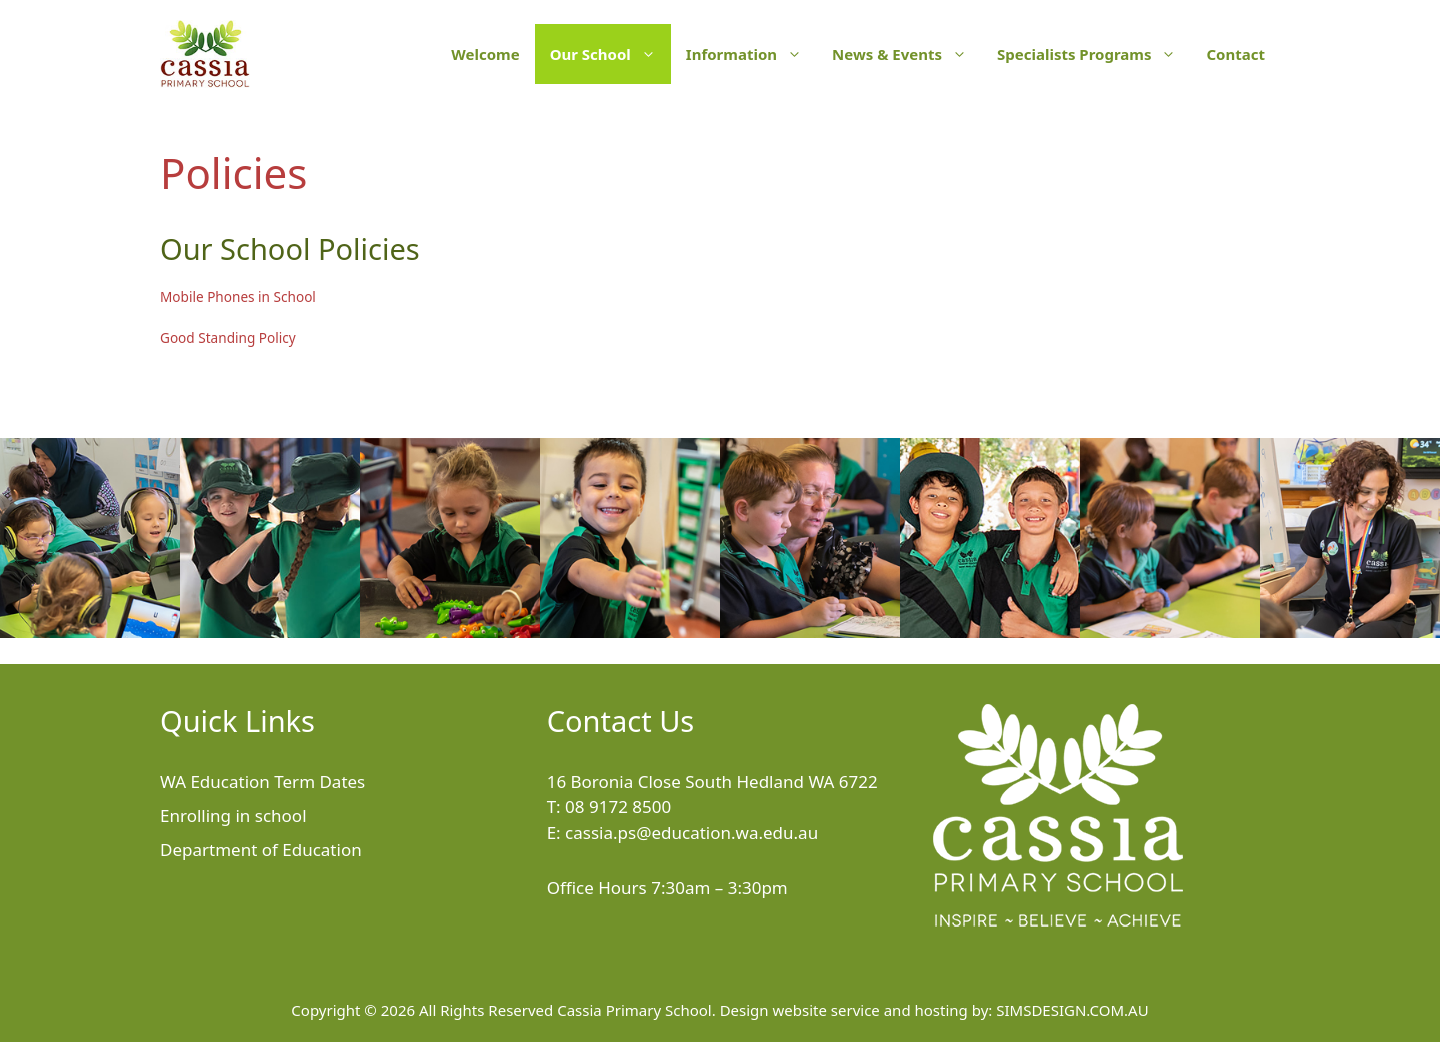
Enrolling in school (233, 815)
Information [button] (751, 54)
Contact (1235, 54)
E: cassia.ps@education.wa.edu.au (683, 832)
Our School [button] (610, 54)
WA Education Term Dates (262, 781)
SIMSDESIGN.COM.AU (1072, 1010)
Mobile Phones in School (238, 296)
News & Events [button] (907, 54)
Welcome (485, 54)
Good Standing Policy (228, 337)
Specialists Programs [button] (1094, 54)
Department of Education (261, 849)
